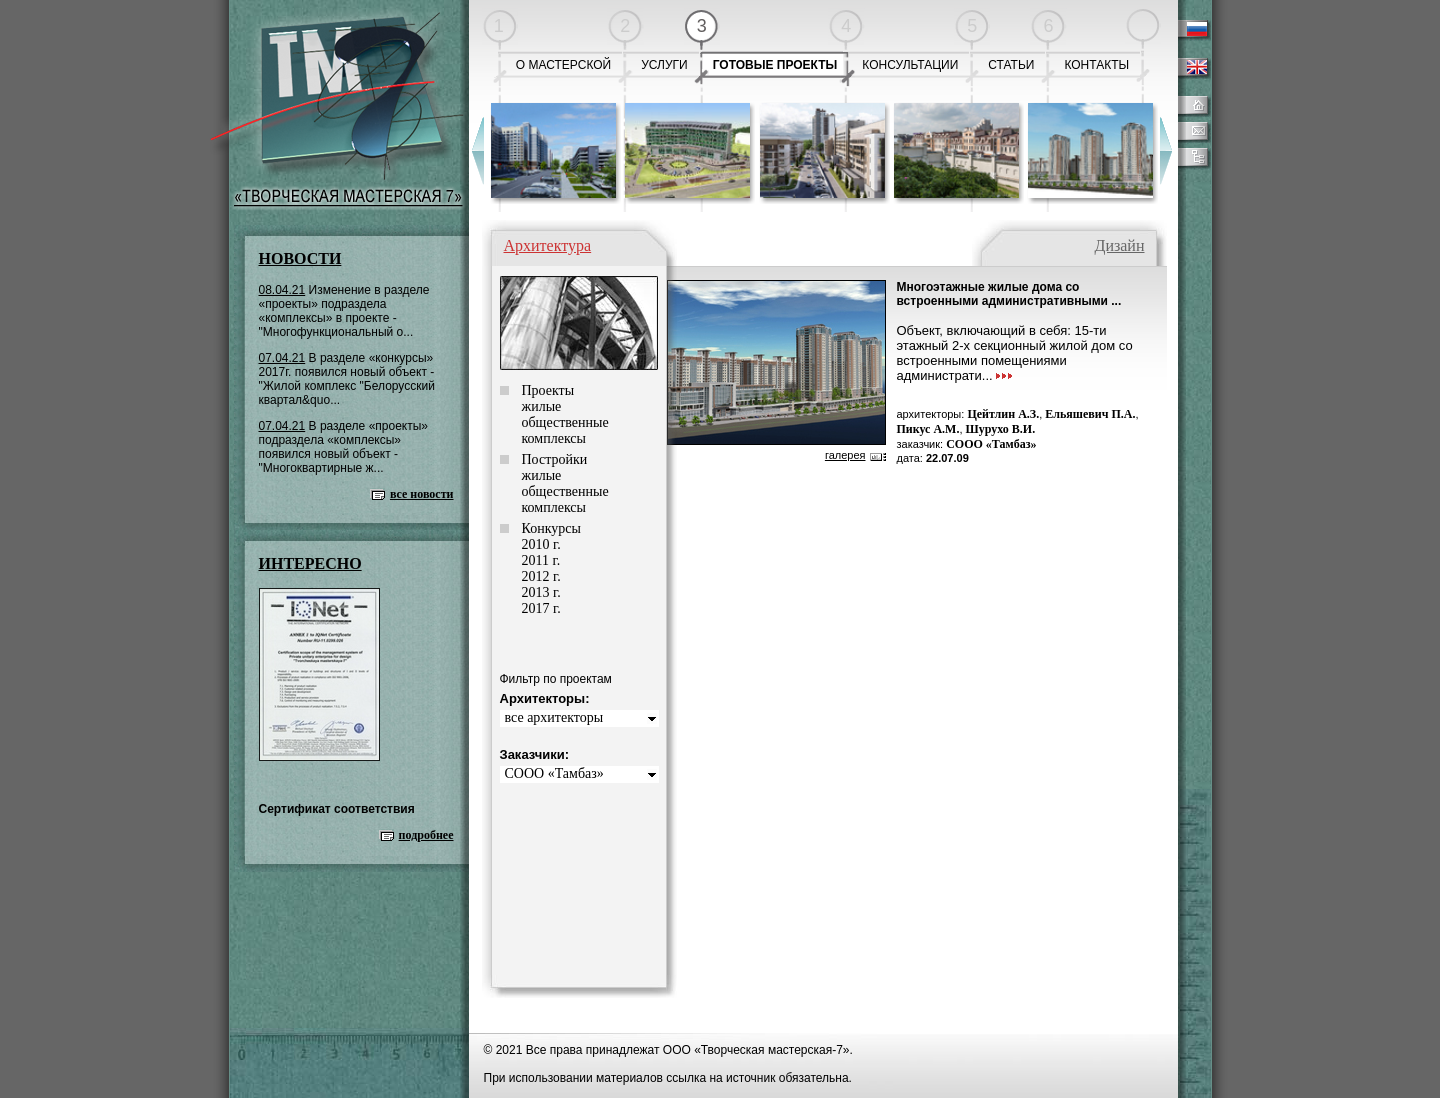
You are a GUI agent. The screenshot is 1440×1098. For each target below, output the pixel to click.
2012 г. (541, 576)
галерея (845, 455)
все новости (422, 494)
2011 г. (541, 560)
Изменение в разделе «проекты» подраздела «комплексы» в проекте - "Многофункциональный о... (344, 311)
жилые (542, 406)
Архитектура (548, 245)
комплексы (554, 438)
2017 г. (541, 608)
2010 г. (541, 544)
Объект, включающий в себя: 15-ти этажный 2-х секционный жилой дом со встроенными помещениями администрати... (1015, 353)
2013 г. (541, 592)
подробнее (426, 835)
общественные (565, 422)
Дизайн (1119, 245)
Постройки (555, 459)
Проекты (548, 390)
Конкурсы (551, 528)
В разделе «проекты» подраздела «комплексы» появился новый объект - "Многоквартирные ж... (344, 447)
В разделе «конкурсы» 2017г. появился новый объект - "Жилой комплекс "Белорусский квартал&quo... (347, 379)
